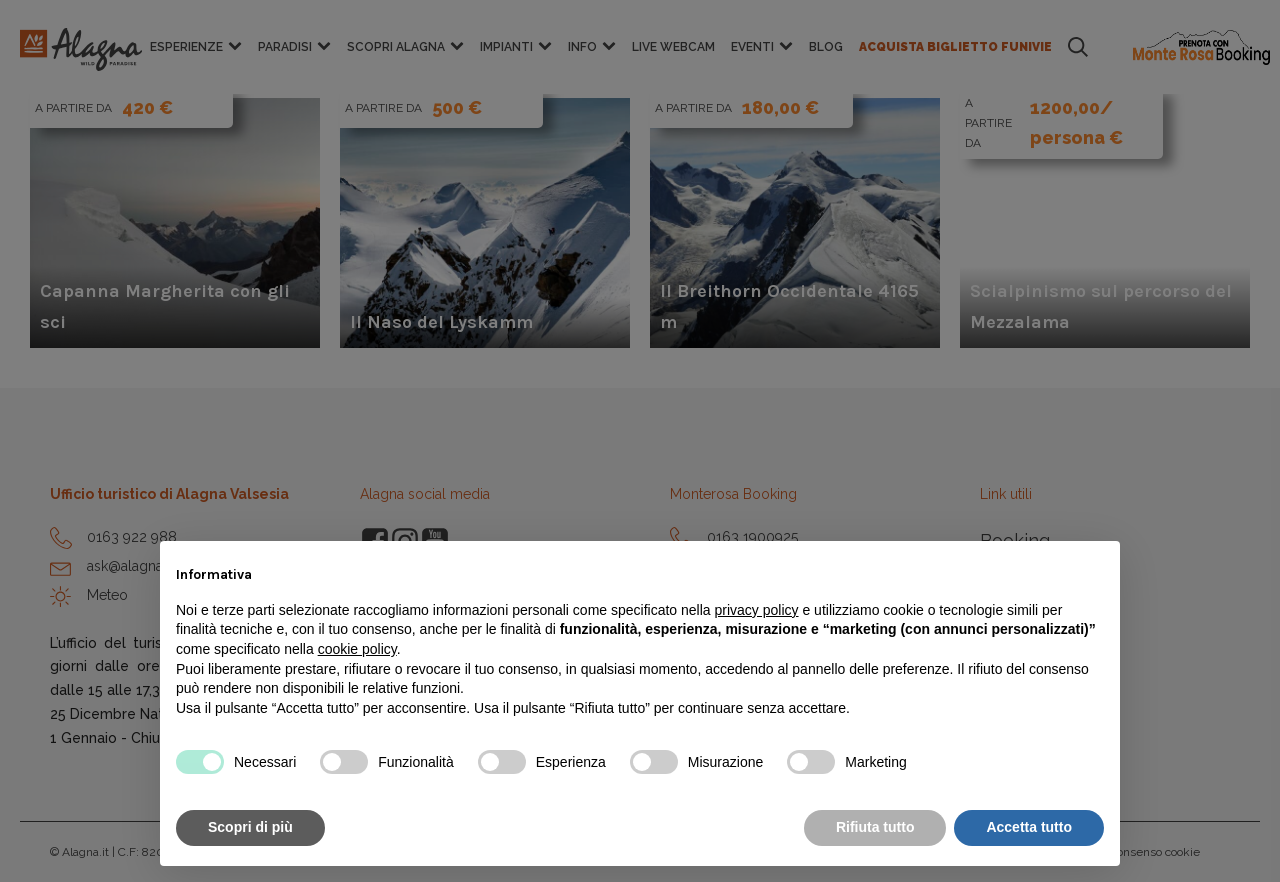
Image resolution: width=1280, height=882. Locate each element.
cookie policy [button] (357, 649)
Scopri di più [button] (250, 827)
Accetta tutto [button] (1029, 827)
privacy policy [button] (757, 610)
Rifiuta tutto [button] (875, 827)
